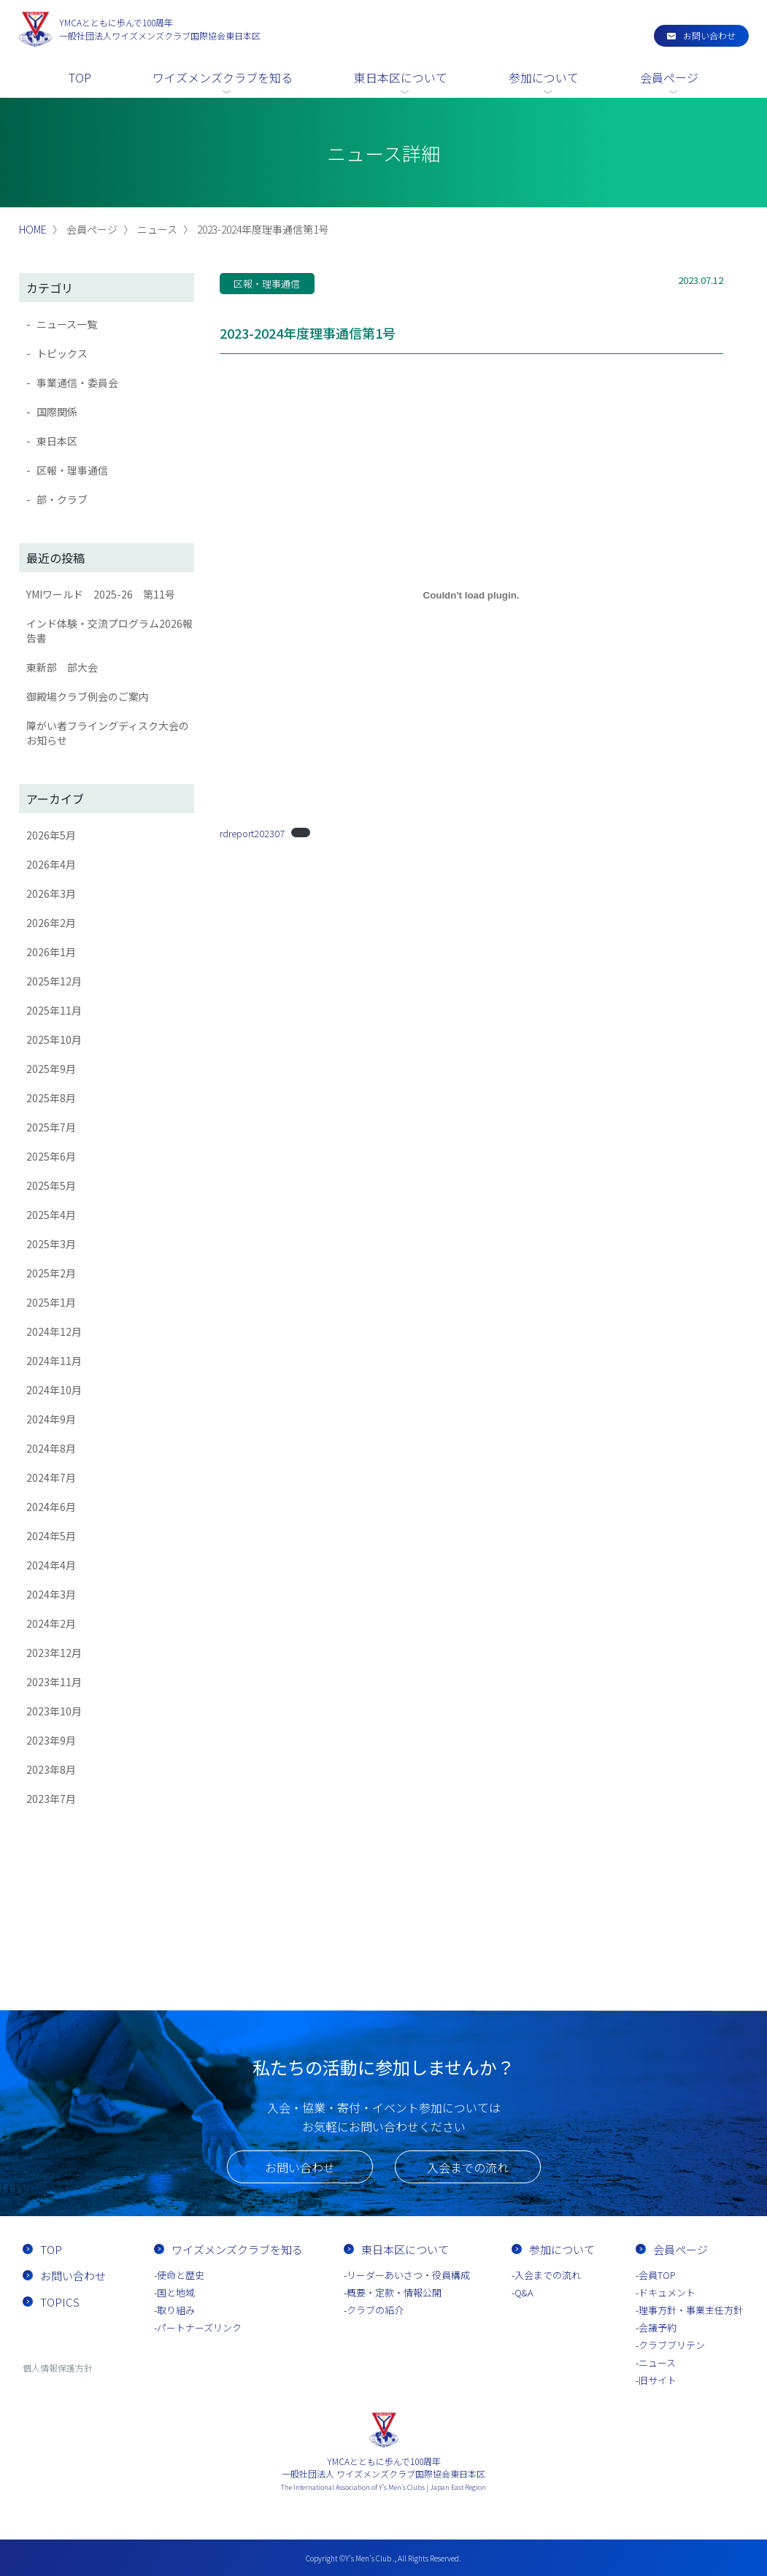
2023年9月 (51, 1740)
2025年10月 (54, 1039)
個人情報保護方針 (58, 2367)
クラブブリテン (672, 2345)
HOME (33, 229)
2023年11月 (54, 1682)
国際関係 (56, 411)
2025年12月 (54, 981)
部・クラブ (62, 499)
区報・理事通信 (72, 470)
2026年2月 (51, 922)
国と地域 (176, 2292)
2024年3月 (51, 1594)
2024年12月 (54, 1331)
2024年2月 (51, 1623)
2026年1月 (51, 952)
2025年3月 (51, 1244)
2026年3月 (51, 893)
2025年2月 (51, 1273)
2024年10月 (54, 1390)
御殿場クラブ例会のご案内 (87, 696)
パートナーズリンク (199, 2327)
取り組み (176, 2310)
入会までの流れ (468, 2167)
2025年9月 (51, 1068)
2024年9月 (51, 1419)
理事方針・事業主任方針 (691, 2310)
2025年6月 (51, 1156)
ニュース (657, 2362)
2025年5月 (51, 1185)
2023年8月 (51, 1769)
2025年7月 (51, 1127)
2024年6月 (51, 1506)
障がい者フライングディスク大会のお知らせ (107, 732)
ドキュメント (667, 2292)
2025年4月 (51, 1214)
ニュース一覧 (66, 324)
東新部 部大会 (62, 667)
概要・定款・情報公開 (394, 2292)
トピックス (62, 353)
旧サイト (658, 2380)
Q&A (523, 2292)
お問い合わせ (709, 35)
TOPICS (60, 2302)
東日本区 (56, 441)
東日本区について (400, 77)
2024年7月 (51, 1477)
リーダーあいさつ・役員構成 (408, 2275)
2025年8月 (51, 1098)
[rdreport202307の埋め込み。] (471, 595)
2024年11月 (54, 1360)
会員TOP (657, 2275)
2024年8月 (51, 1448)
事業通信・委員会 (77, 382)
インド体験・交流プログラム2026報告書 (109, 630)
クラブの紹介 (375, 2310)
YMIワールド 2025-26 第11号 (100, 594)
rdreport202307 (252, 833)
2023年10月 (54, 1711)
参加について (544, 77)
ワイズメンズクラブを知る (223, 77)
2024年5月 (51, 1536)
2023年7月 (51, 1798)
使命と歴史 (180, 2275)
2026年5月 (51, 835)
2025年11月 (54, 1010)
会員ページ (669, 77)
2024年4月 (51, 1565)
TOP (80, 77)
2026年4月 (51, 864)
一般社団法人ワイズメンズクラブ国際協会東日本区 (160, 29)
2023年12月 (54, 1652)
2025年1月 (51, 1302)
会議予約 (658, 2327)
